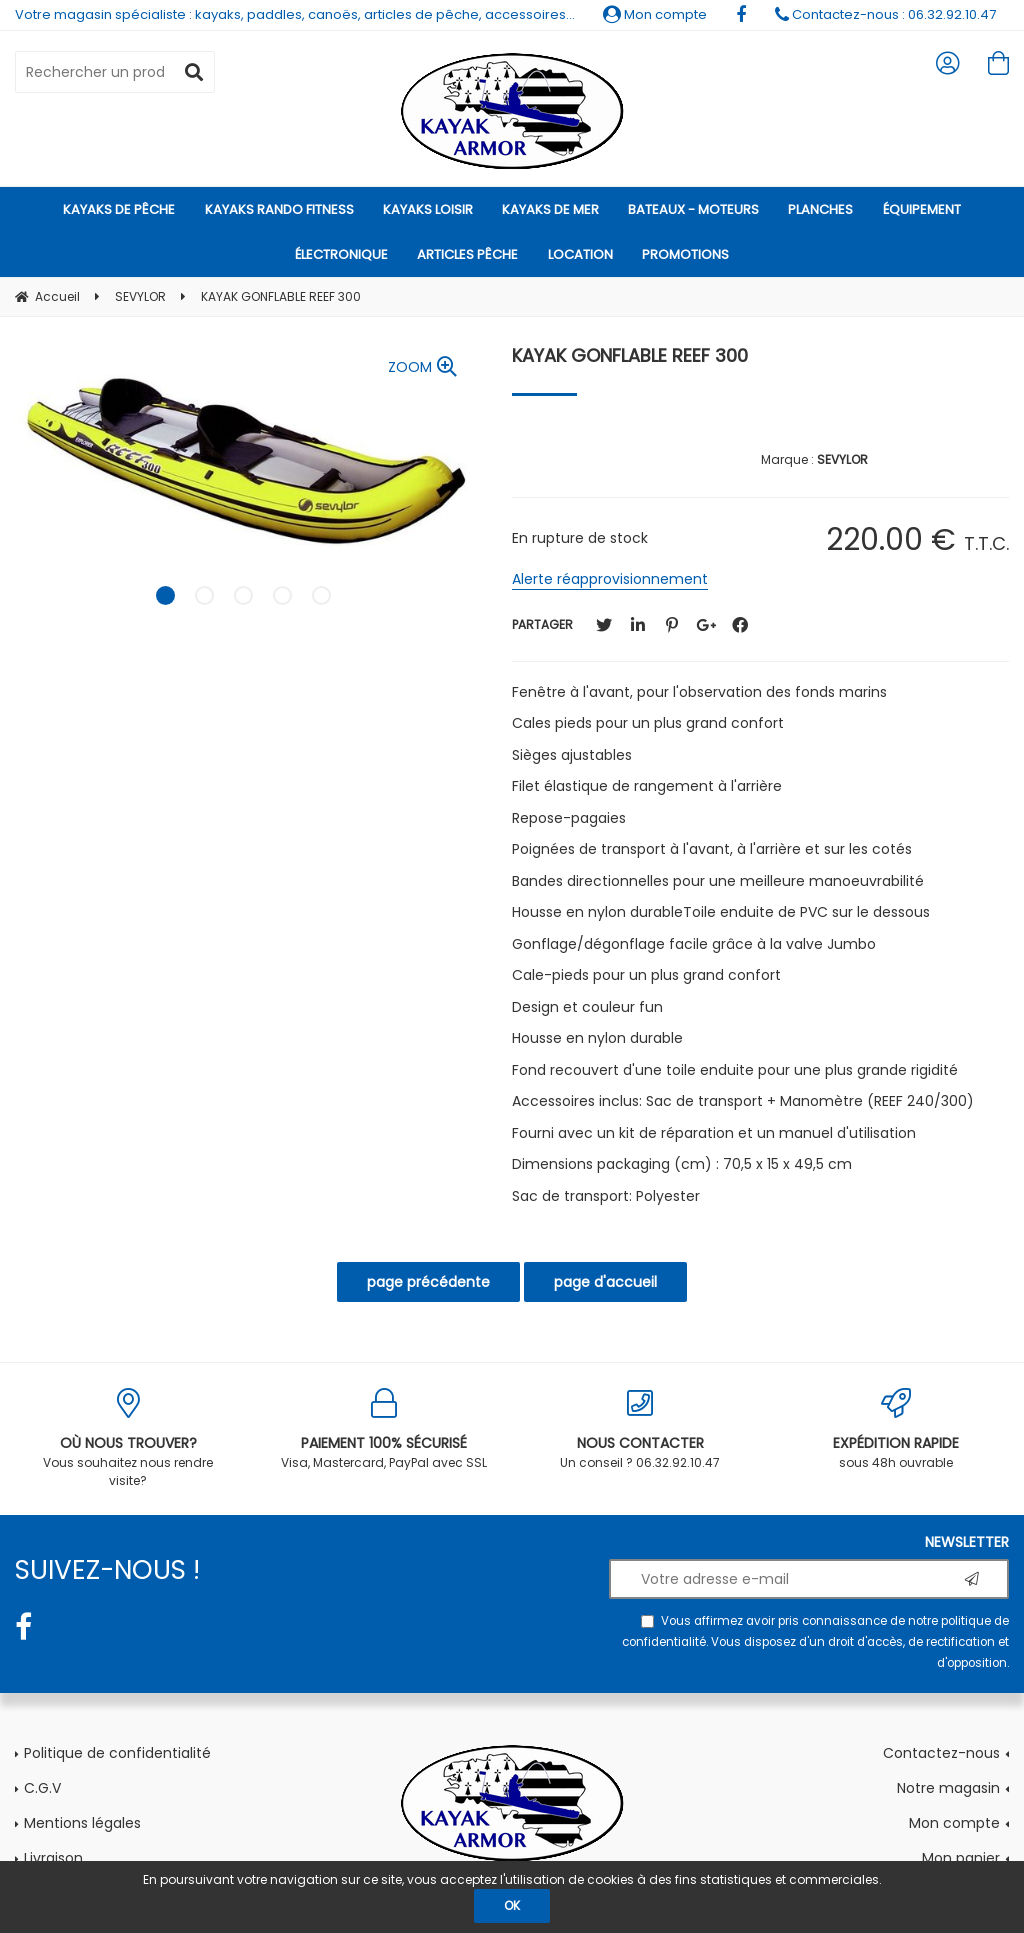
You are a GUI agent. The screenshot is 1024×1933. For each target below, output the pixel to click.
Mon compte (655, 14)
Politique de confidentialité (117, 1753)
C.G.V (42, 1788)
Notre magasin (948, 1788)
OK (512, 1905)
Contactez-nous (941, 1753)
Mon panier (961, 1858)
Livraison (53, 1858)
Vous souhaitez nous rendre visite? (128, 1438)
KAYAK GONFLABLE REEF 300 (630, 355)
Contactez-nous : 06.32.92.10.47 (885, 14)
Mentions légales (82, 1823)
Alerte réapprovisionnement (610, 579)
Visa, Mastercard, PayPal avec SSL (384, 1429)
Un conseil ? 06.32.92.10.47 (640, 1429)
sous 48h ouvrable (896, 1429)
